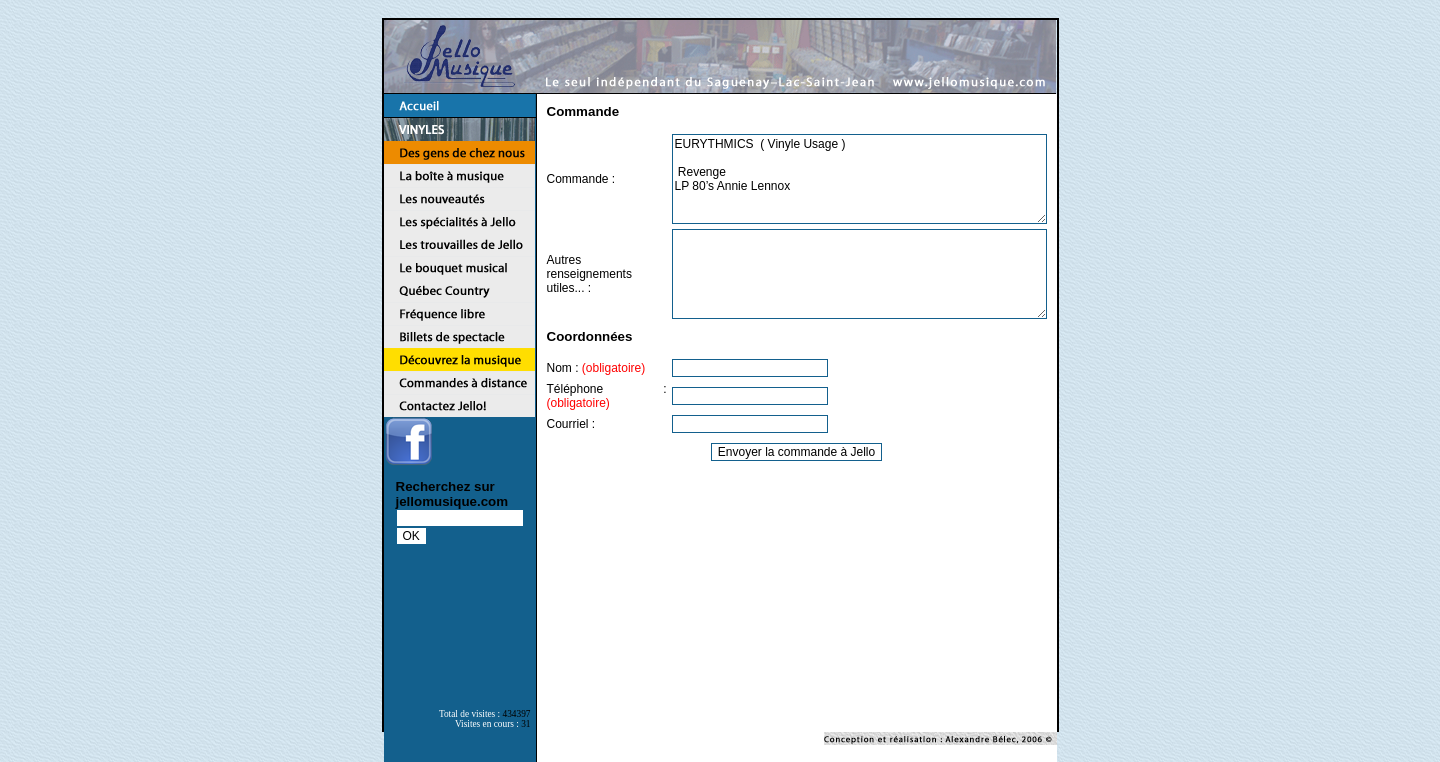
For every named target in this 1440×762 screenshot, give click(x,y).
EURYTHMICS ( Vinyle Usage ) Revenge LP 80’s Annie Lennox (859, 179)
